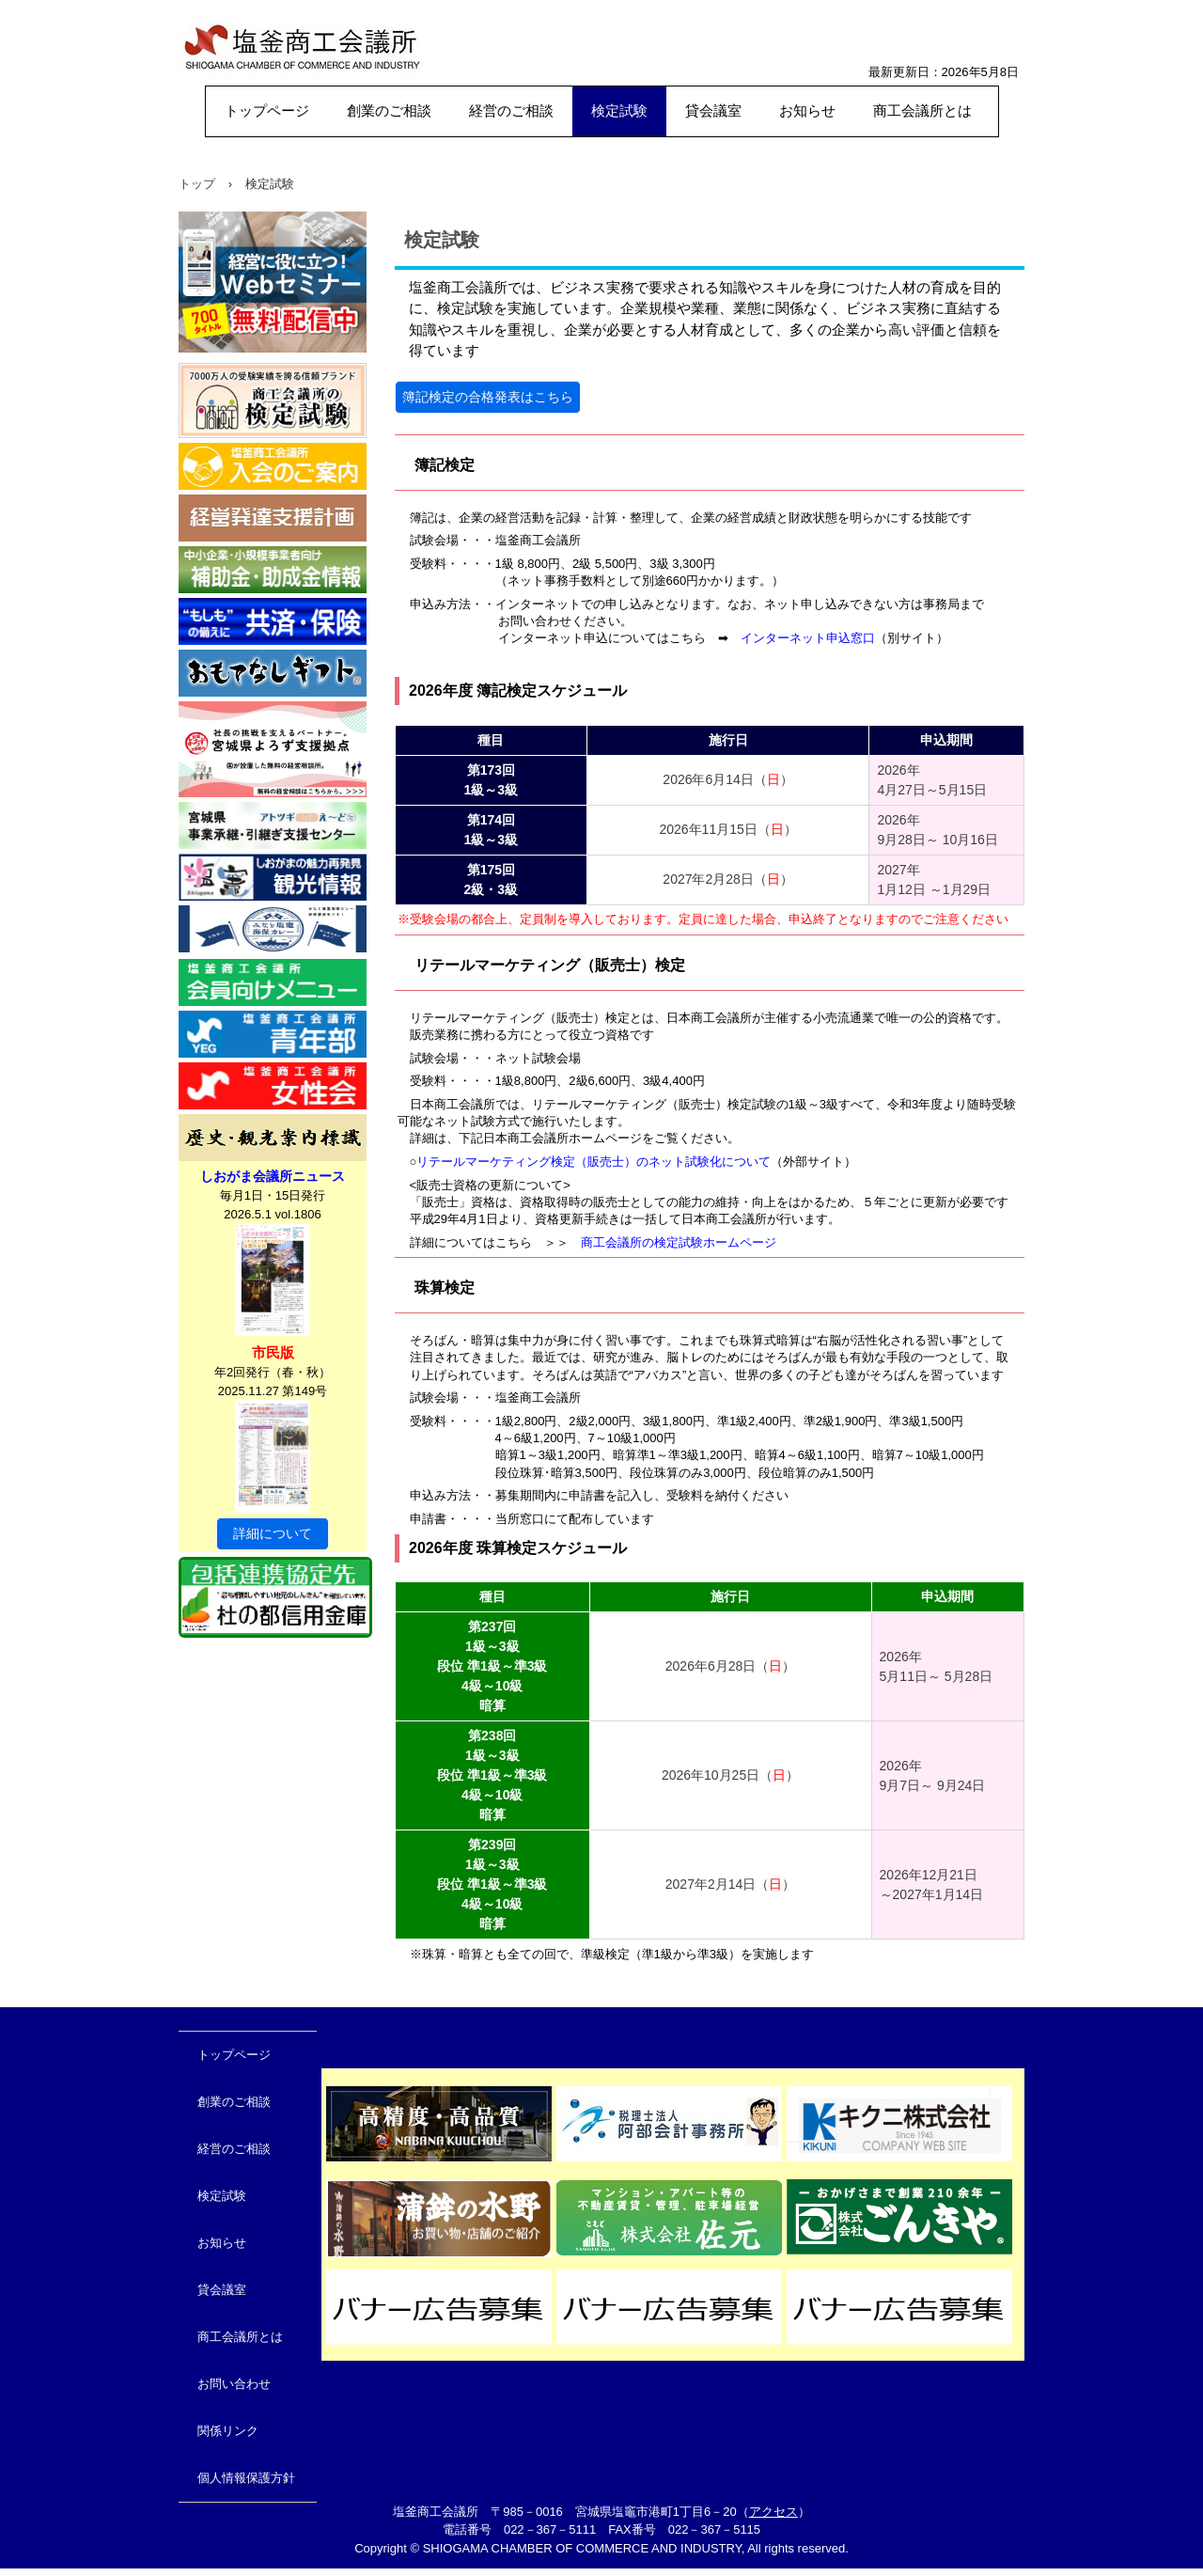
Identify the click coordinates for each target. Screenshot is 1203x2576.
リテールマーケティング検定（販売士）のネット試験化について (593, 1161)
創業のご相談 (389, 110)
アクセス (773, 2512)
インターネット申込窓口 (808, 638)
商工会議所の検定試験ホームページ (678, 1242)
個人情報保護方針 (246, 2478)
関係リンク (227, 2431)
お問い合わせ (234, 2384)
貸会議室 (713, 110)
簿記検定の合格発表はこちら (487, 396)
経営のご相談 (511, 110)
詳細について (272, 1533)
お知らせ (807, 110)
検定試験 (619, 110)
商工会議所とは (922, 110)
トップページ (267, 110)
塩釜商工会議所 (264, 99)
